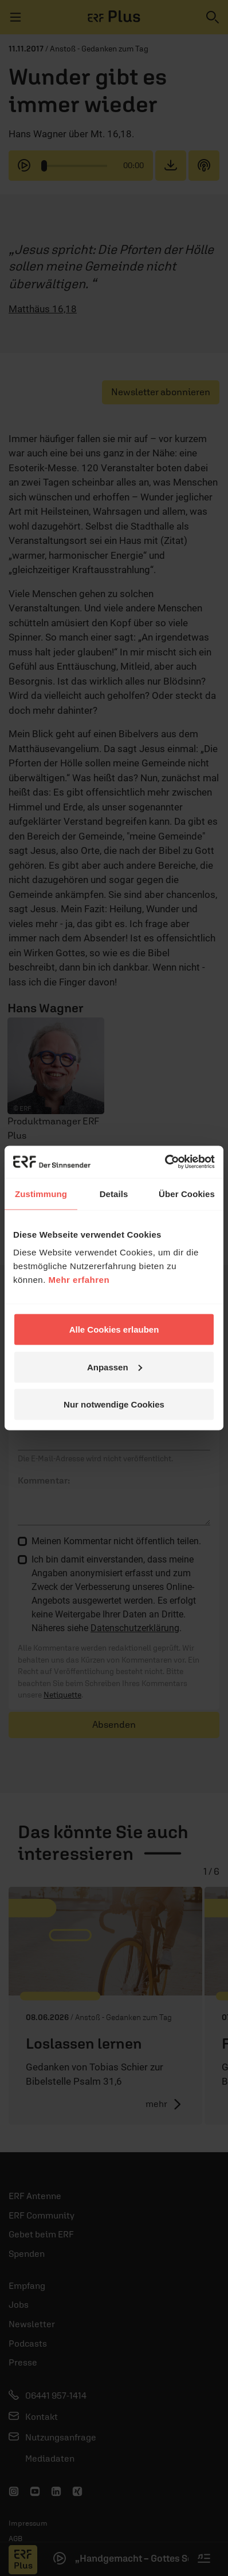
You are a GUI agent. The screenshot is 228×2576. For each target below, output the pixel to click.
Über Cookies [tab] (187, 1193)
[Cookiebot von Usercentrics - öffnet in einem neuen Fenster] (165, 1162)
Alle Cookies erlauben (114, 1329)
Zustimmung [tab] (41, 1193)
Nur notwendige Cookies (114, 1404)
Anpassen (114, 1367)
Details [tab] (114, 1193)
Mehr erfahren (79, 1280)
